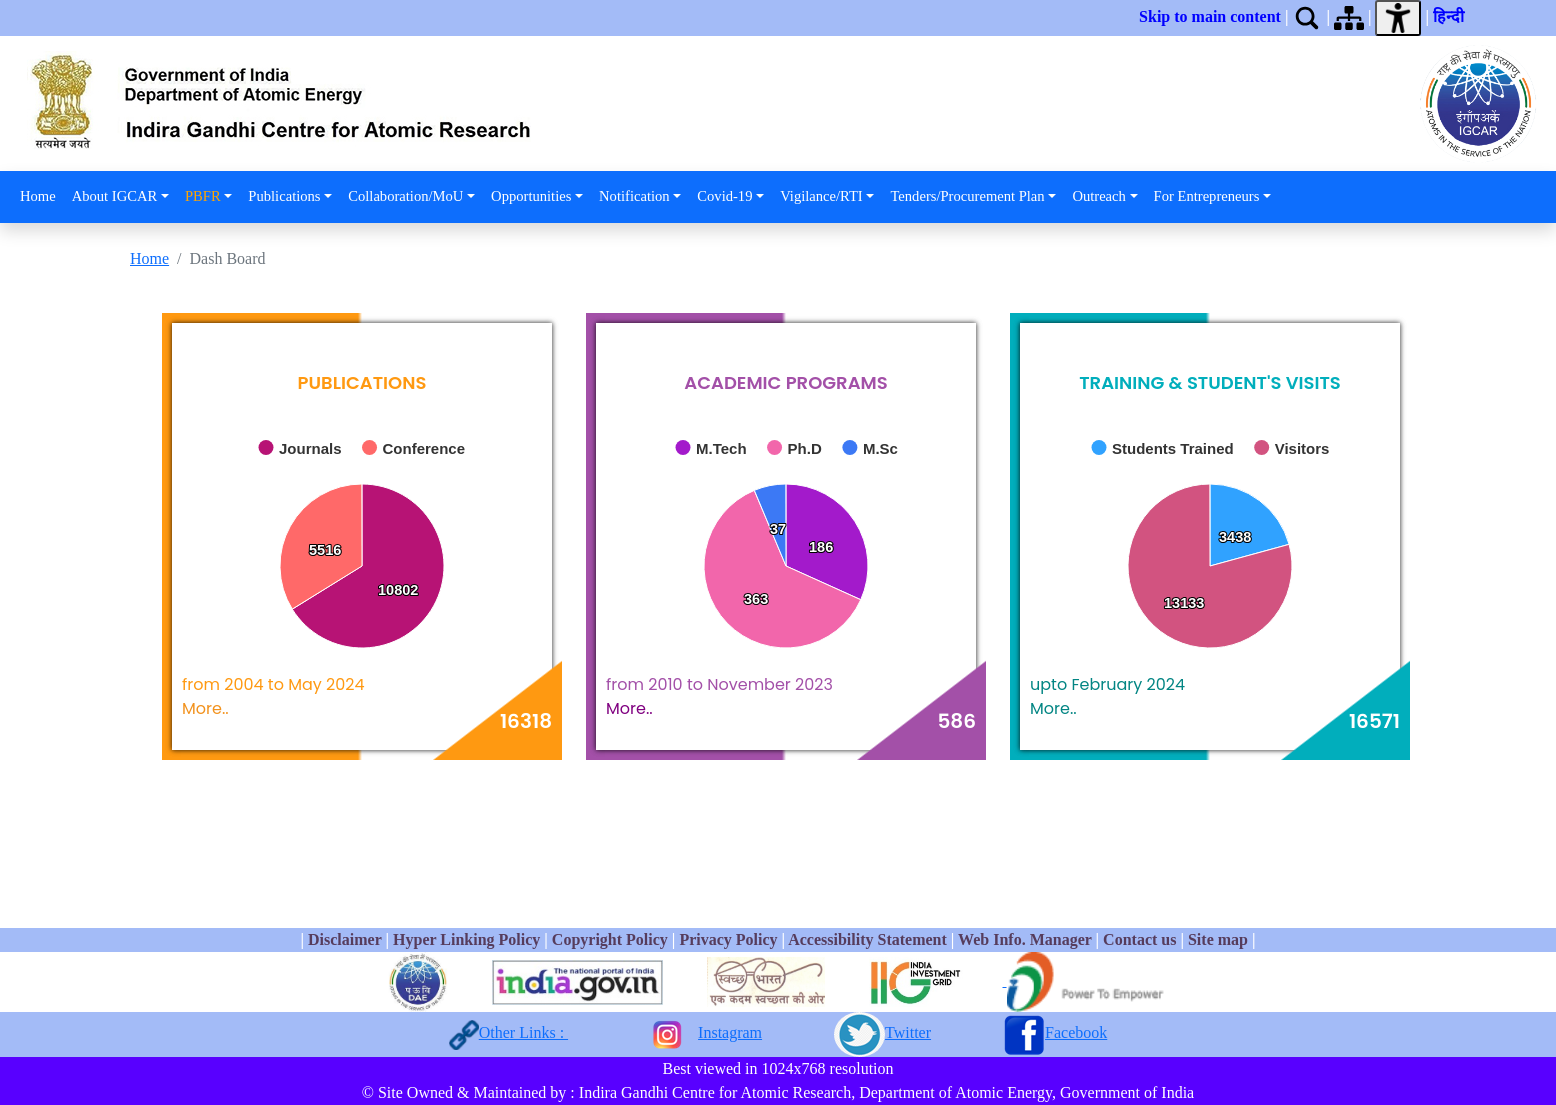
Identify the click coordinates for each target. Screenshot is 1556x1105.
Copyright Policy (610, 939)
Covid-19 (724, 196)
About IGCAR (115, 196)
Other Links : (523, 1032)
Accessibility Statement (867, 939)
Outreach (1098, 196)
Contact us (1139, 939)
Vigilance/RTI (821, 196)
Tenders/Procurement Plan (967, 196)
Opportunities (531, 196)
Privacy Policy (728, 939)
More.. (205, 708)
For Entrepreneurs (1207, 196)
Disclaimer (344, 939)
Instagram (730, 1032)
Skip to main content (1210, 16)
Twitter (908, 1032)
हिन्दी (1452, 16)
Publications (284, 196)
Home (38, 196)
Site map (1218, 939)
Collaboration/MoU (405, 196)
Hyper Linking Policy (468, 939)
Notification (634, 196)
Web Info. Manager (1024, 939)
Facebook (1076, 1032)
